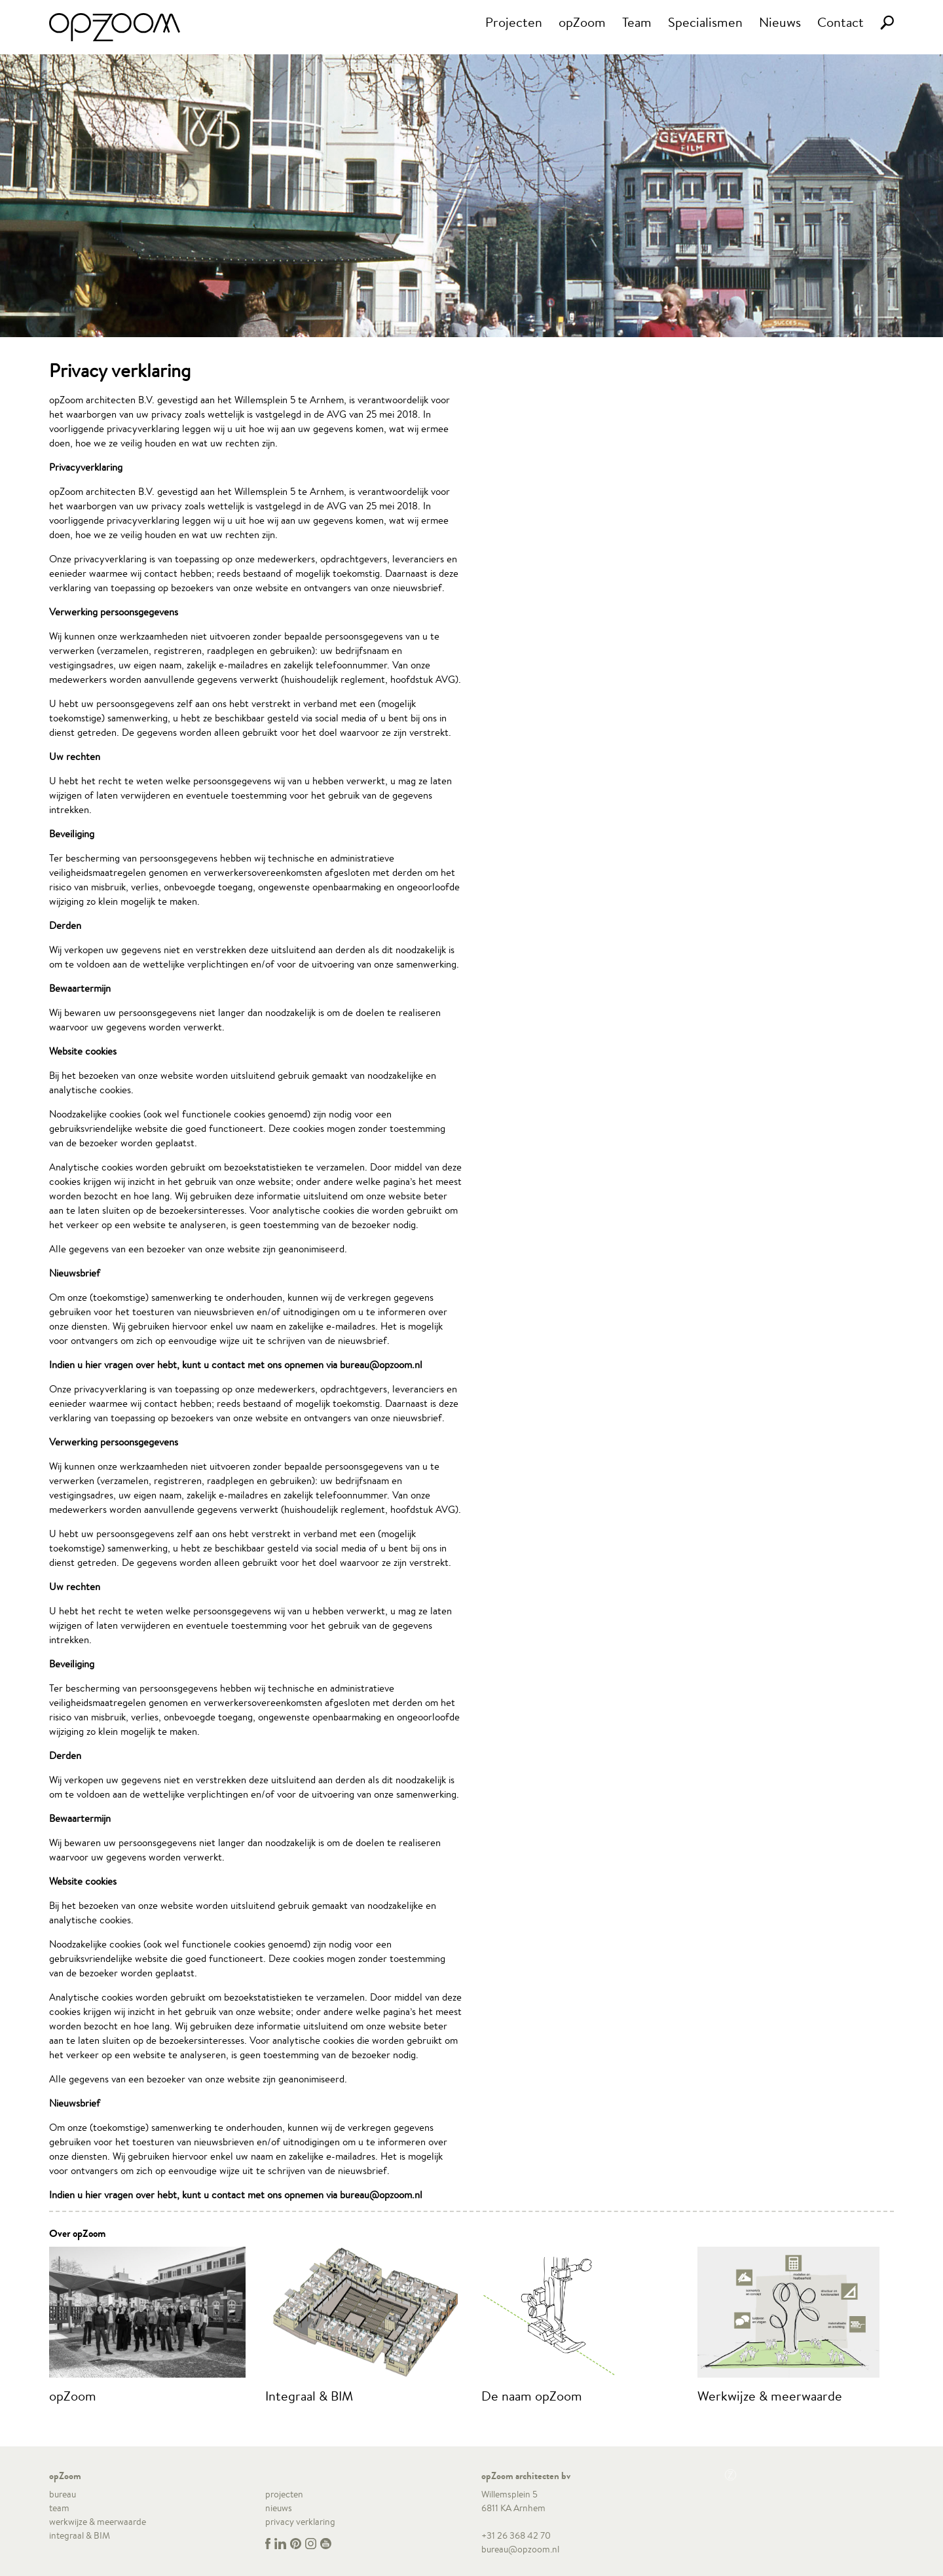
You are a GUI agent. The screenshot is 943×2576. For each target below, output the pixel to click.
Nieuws (780, 22)
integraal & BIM (79, 2535)
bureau (62, 2494)
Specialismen (705, 22)
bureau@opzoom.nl (520, 2549)
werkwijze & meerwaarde (97, 2522)
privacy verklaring (300, 2522)
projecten (284, 2494)
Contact (840, 22)
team (59, 2508)
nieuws (278, 2508)
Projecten (513, 22)
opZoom (582, 22)
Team (637, 22)
